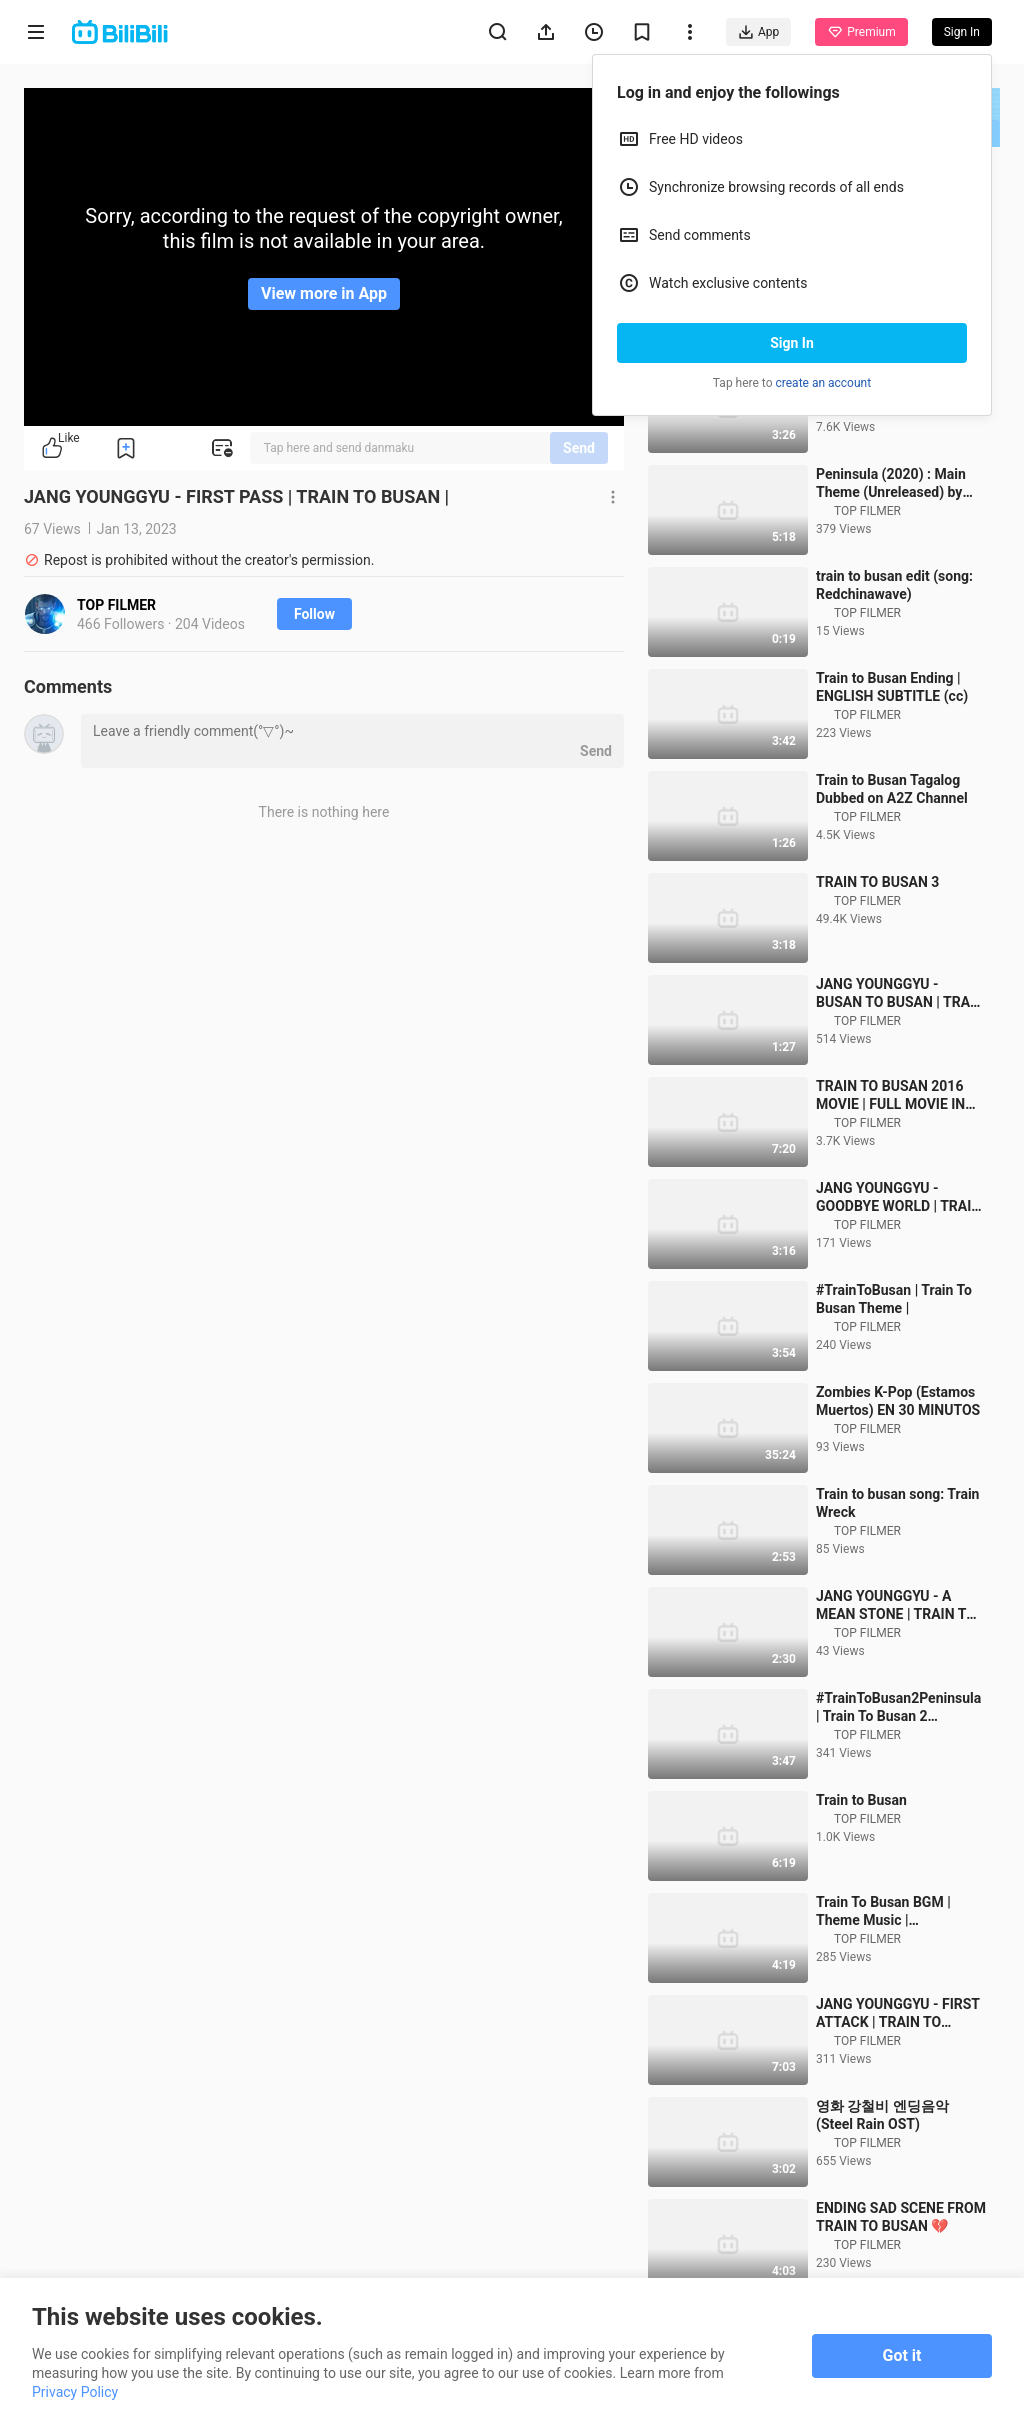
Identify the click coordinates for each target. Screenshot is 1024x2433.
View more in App (324, 293)
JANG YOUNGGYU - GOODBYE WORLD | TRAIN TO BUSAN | (898, 1255)
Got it (902, 2355)
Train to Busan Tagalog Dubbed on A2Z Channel (892, 847)
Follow (314, 614)
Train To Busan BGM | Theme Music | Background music (883, 1969)
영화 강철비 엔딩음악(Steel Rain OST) (882, 2173)
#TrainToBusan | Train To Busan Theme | (894, 1357)
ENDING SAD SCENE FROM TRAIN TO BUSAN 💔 (901, 2275)
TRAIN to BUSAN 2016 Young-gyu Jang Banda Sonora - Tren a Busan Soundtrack (889, 439)
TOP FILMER (116, 605)
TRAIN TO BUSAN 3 (877, 940)
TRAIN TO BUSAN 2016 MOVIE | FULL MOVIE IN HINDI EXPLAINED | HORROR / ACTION (890, 1153)
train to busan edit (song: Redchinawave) (894, 643)
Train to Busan (861, 1858)
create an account (824, 383)
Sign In (792, 343)
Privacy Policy (75, 2392)
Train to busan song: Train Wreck (897, 1561)
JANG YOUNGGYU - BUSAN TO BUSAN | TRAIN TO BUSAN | (900, 1051)
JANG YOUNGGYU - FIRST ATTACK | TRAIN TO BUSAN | (898, 2071)
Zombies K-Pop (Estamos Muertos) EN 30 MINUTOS (898, 1459)
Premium (861, 32)
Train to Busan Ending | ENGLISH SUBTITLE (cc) (892, 745)
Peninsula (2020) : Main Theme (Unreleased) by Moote (891, 541)
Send (579, 448)
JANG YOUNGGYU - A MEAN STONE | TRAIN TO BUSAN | (896, 1663)
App (758, 32)
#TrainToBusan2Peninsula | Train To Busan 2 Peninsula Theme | (898, 1765)
